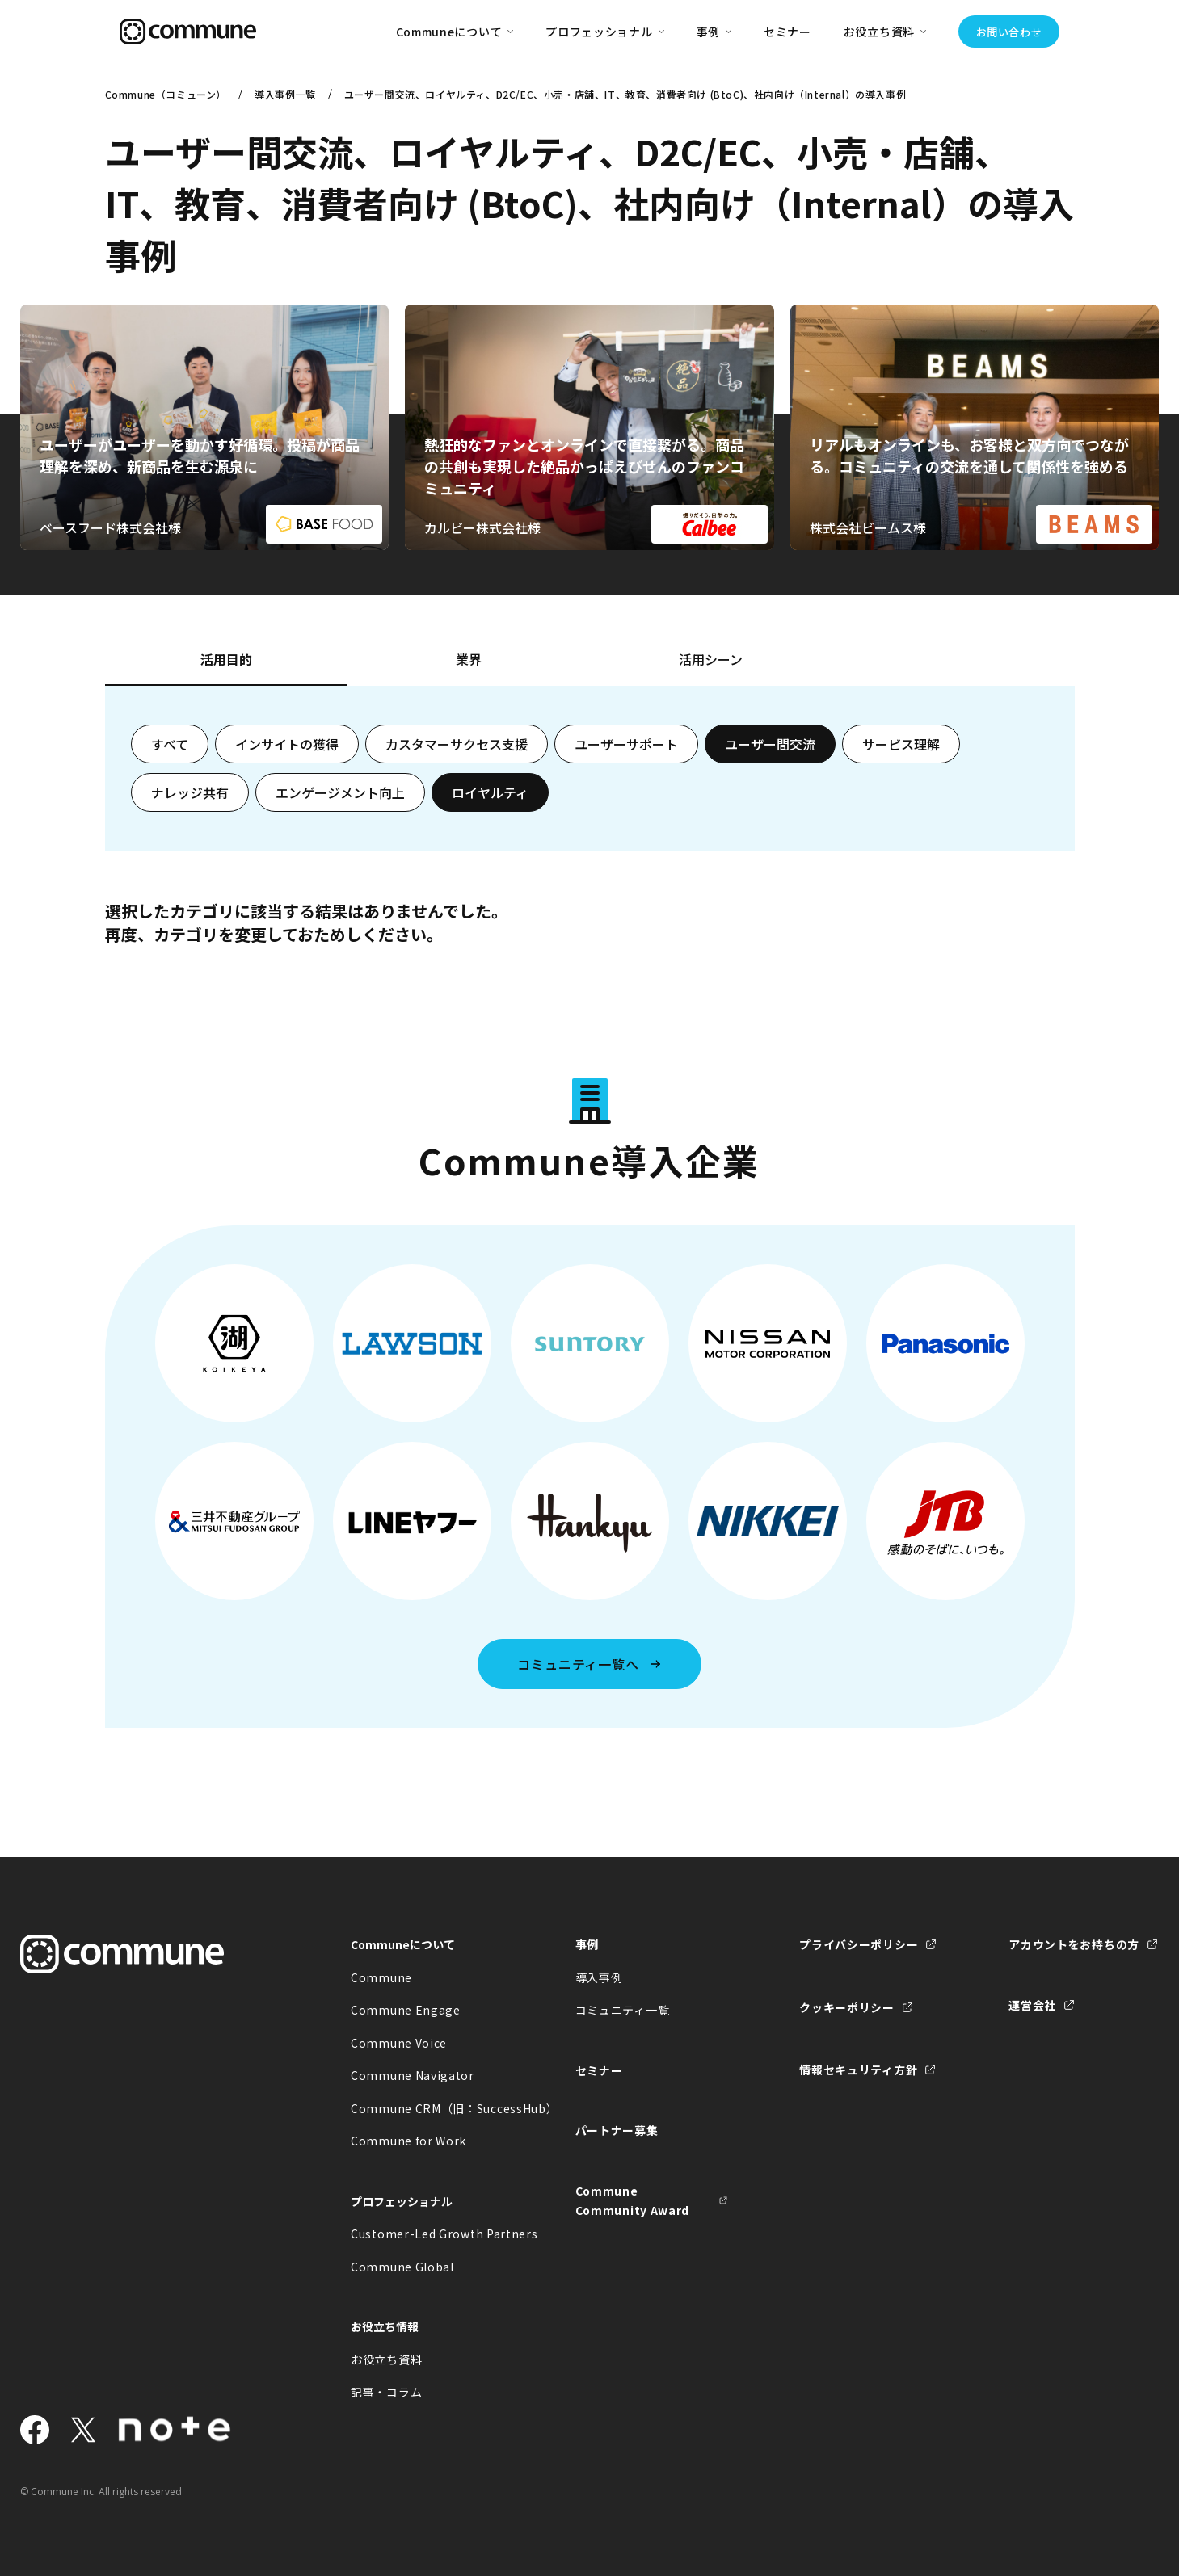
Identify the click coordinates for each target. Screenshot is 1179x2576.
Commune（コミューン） (165, 94)
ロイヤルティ (490, 792)
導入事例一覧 (285, 94)
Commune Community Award (632, 2201)
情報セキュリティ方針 (858, 2069)
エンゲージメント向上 (340, 792)
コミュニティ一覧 (622, 2010)
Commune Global (402, 2267)
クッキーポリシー (847, 2007)
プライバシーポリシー (858, 1944)
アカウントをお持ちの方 (1073, 1944)
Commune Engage (406, 2010)
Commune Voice (399, 2043)
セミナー (787, 31)
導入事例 (599, 1977)
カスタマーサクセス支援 (456, 744)
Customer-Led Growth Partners (427, 2233)
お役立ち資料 (386, 2359)
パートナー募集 (617, 2130)
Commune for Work (408, 2141)
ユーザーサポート (626, 744)
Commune (381, 1977)
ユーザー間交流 (770, 744)
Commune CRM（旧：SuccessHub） (427, 2108)
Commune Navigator (412, 2075)
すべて (169, 744)
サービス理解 (901, 744)
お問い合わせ (1009, 32)
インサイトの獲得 (287, 744)
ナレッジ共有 (190, 792)
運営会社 (1032, 2005)
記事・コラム (386, 2392)
